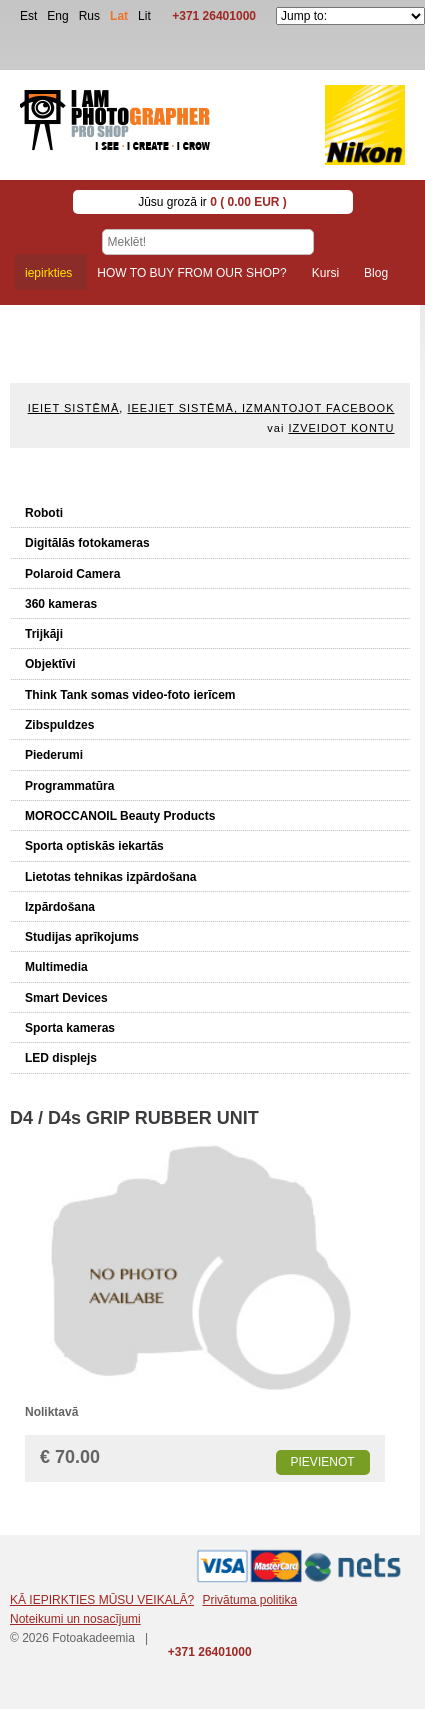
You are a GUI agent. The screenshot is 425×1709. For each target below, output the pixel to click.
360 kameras (61, 604)
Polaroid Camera (72, 574)
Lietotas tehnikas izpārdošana (110, 877)
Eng (57, 16)
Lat (119, 16)
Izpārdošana (60, 907)
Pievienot (323, 1462)
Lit (144, 16)
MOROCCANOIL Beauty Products (120, 816)
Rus (89, 16)
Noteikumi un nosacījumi (75, 1619)
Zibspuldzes (59, 725)
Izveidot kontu (341, 428)
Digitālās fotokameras (87, 543)
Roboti (44, 513)
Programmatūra (69, 786)
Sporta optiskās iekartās (94, 846)
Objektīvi (50, 664)
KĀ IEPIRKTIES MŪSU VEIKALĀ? (102, 1600)
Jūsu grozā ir (212, 202)
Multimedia (56, 967)
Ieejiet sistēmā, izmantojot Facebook (260, 408)
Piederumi (54, 755)
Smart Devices (66, 998)
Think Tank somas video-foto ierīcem (130, 695)
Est (28, 16)
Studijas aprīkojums (82, 937)
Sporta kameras (70, 1028)
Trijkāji (44, 634)
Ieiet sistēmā (74, 408)
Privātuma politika (249, 1600)
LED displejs (61, 1058)
